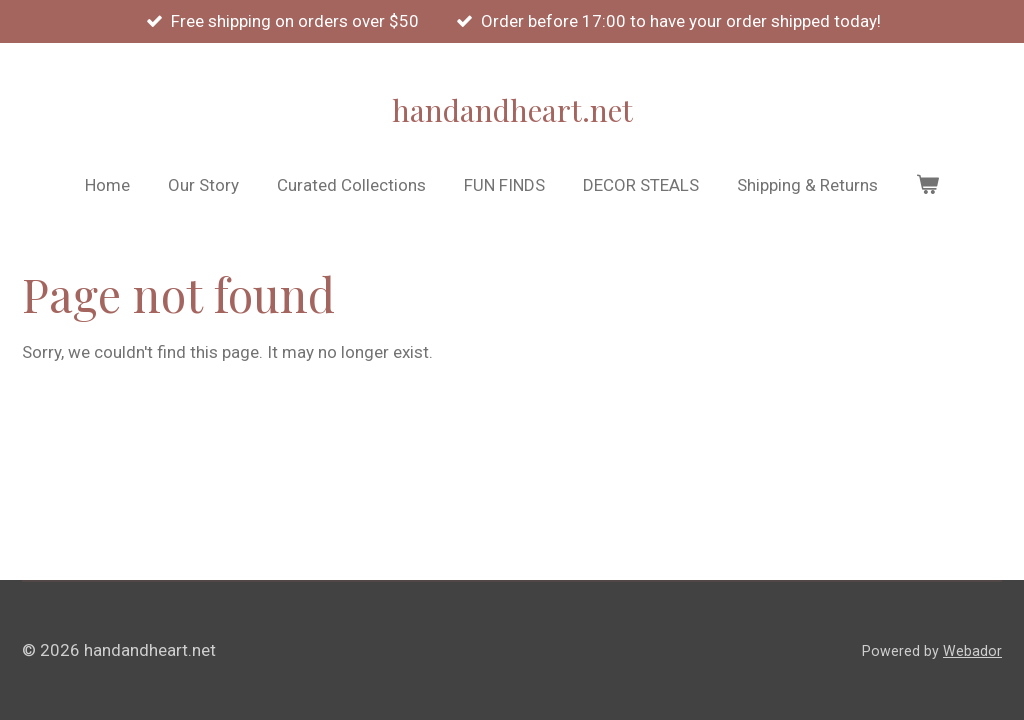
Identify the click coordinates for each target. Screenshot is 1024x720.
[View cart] (928, 186)
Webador (972, 651)
